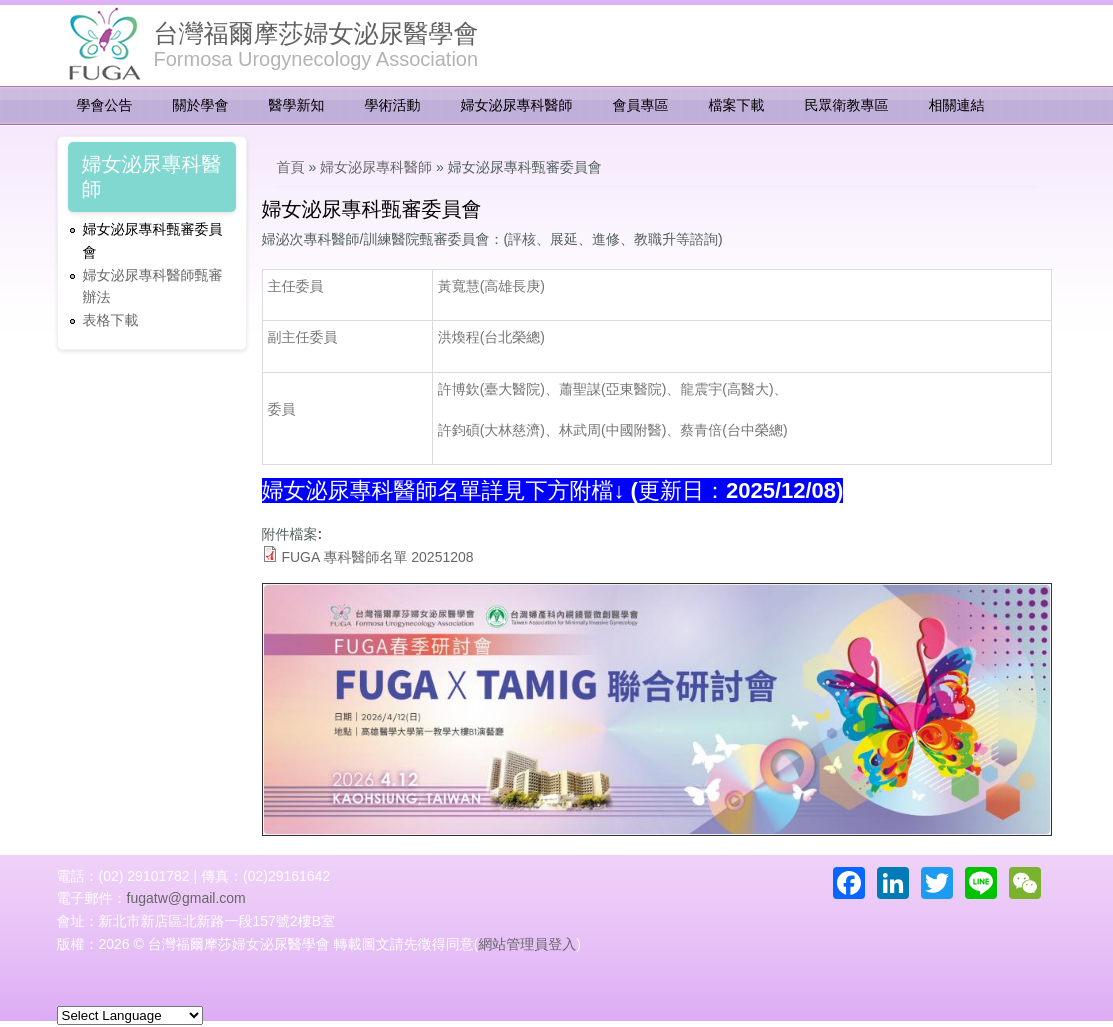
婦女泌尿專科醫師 (517, 105)
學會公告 (105, 105)
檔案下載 (737, 105)
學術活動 (393, 105)
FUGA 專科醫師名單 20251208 (377, 557)
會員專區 (641, 105)
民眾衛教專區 (847, 105)
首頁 (291, 167)
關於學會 (201, 105)
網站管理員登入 (527, 944)
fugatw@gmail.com (186, 898)
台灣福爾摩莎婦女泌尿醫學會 (316, 33)
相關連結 (957, 105)
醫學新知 (297, 105)
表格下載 (111, 320)
